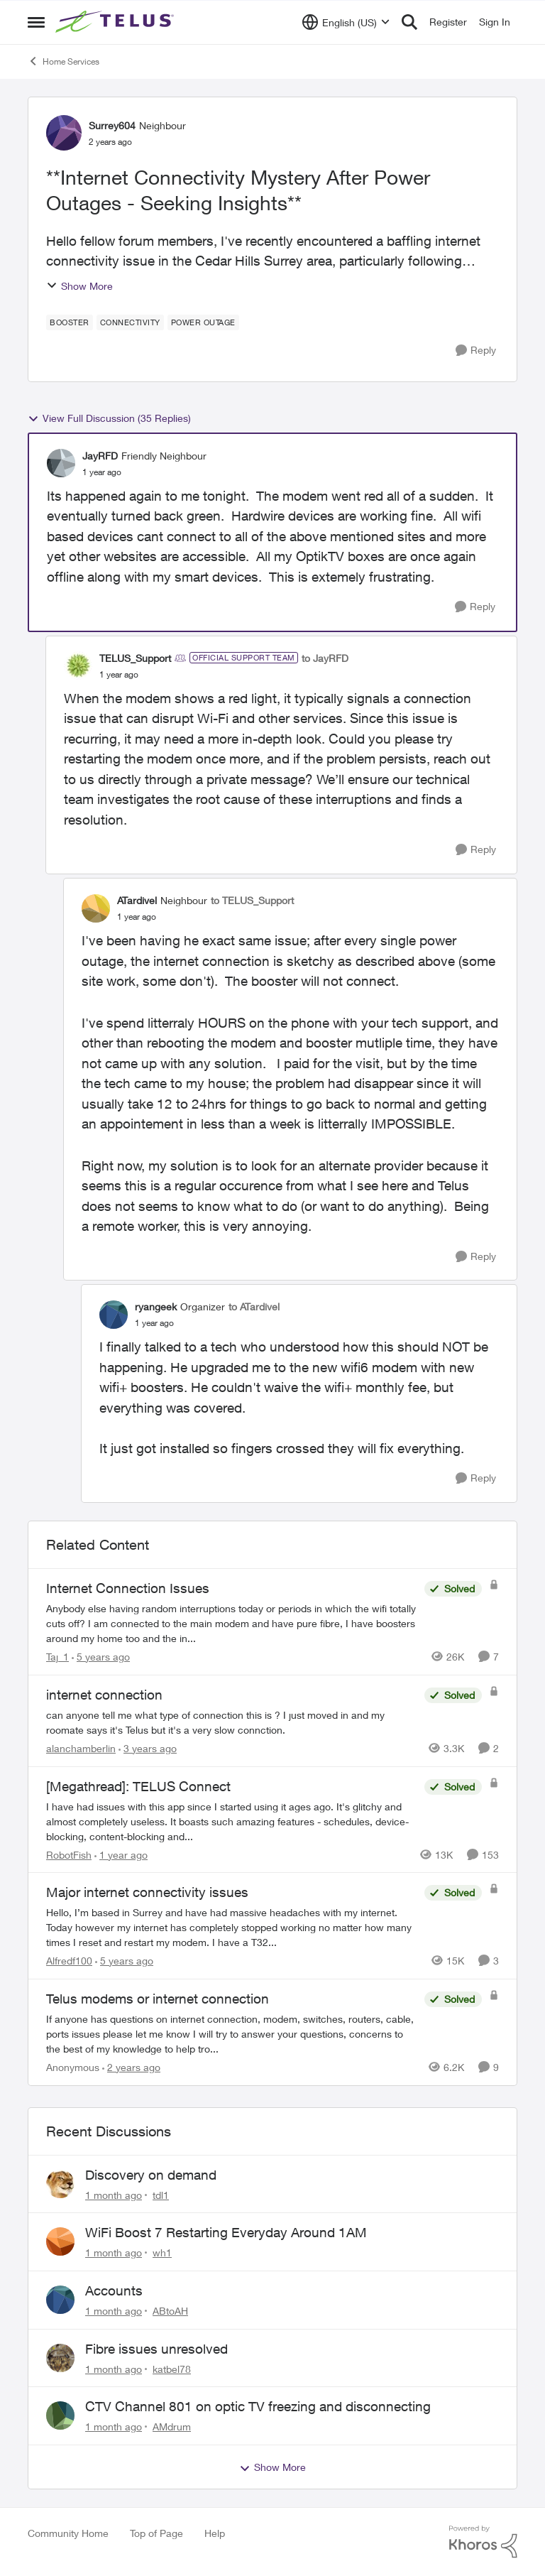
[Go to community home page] (116, 22)
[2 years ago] (131, 2067)
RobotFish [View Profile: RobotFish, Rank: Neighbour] (69, 1854)
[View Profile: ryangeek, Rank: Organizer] (113, 1314)
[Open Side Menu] (36, 22)
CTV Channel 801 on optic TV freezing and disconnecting (258, 2406)
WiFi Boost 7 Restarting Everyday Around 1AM (226, 2232)
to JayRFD (325, 658)
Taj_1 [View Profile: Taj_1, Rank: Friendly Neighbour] (57, 1657)
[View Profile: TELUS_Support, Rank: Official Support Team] (78, 665)
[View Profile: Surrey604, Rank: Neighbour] (64, 133)
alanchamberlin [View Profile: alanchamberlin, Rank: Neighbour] (81, 1748)
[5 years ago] (101, 1656)
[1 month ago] (113, 2194)
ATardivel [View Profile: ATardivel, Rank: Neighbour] (137, 900)
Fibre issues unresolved (156, 2349)
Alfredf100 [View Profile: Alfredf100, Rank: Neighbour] (69, 1961)
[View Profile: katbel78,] (60, 2358)
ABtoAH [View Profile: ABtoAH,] (170, 2311)
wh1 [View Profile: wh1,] (162, 2252)
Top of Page (156, 2533)
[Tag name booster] (69, 322)
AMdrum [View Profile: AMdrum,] (172, 2426)
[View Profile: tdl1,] (60, 2184)
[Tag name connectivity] (130, 322)
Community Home (68, 2533)
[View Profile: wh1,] (60, 2241)
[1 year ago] (121, 1854)
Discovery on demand (150, 2175)
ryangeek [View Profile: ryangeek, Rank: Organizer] (156, 1306)
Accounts (114, 2290)
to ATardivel (254, 1306)
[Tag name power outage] (203, 322)
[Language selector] (346, 22)
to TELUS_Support (252, 900)
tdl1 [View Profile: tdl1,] (161, 2194)
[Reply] (476, 350)
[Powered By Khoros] (483, 2542)
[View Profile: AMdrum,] (60, 2415)
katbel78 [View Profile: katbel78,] (172, 2368)
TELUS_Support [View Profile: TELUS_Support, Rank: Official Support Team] (135, 658)
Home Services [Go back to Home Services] (63, 61)
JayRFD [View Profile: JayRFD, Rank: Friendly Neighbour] (100, 456)
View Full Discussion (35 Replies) (109, 418)
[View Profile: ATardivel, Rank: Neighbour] (96, 908)
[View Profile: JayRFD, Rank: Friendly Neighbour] (61, 463)
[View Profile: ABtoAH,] (60, 2300)
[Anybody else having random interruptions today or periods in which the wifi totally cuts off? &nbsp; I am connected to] (231, 1623)
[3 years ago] (148, 1748)
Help (214, 2533)
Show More (79, 286)
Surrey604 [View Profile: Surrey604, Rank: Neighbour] (112, 125)
